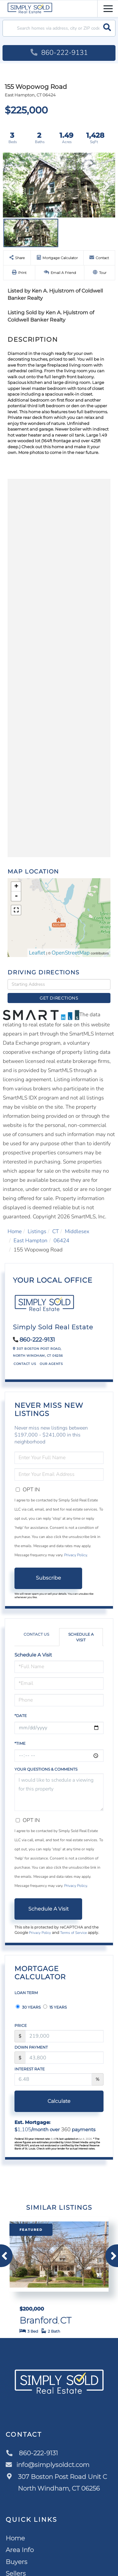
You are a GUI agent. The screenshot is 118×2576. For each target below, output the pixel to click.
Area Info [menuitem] (20, 2550)
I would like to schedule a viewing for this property (59, 1792)
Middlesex (77, 1231)
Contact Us (25, 1364)
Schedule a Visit (81, 1637)
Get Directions (59, 998)
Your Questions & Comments (45, 1769)
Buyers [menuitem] (16, 2562)
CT (55, 1231)
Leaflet (37, 952)
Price (20, 2025)
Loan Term (26, 1992)
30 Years (28, 2007)
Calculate (59, 2101)
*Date (20, 1715)
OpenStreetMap (71, 952)
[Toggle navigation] (108, 7)
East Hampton (31, 1240)
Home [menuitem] (15, 2538)
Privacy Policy (75, 1555)
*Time (19, 1743)
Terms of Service (73, 1932)
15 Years (55, 2007)
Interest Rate (29, 2069)
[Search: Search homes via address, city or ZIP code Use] (59, 28)
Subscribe (48, 1578)
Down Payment (31, 2047)
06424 (61, 1240)
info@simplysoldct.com (47, 2465)
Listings (37, 1231)
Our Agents (51, 1364)
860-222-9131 (59, 52)
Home (15, 1231)
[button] (107, 28)
